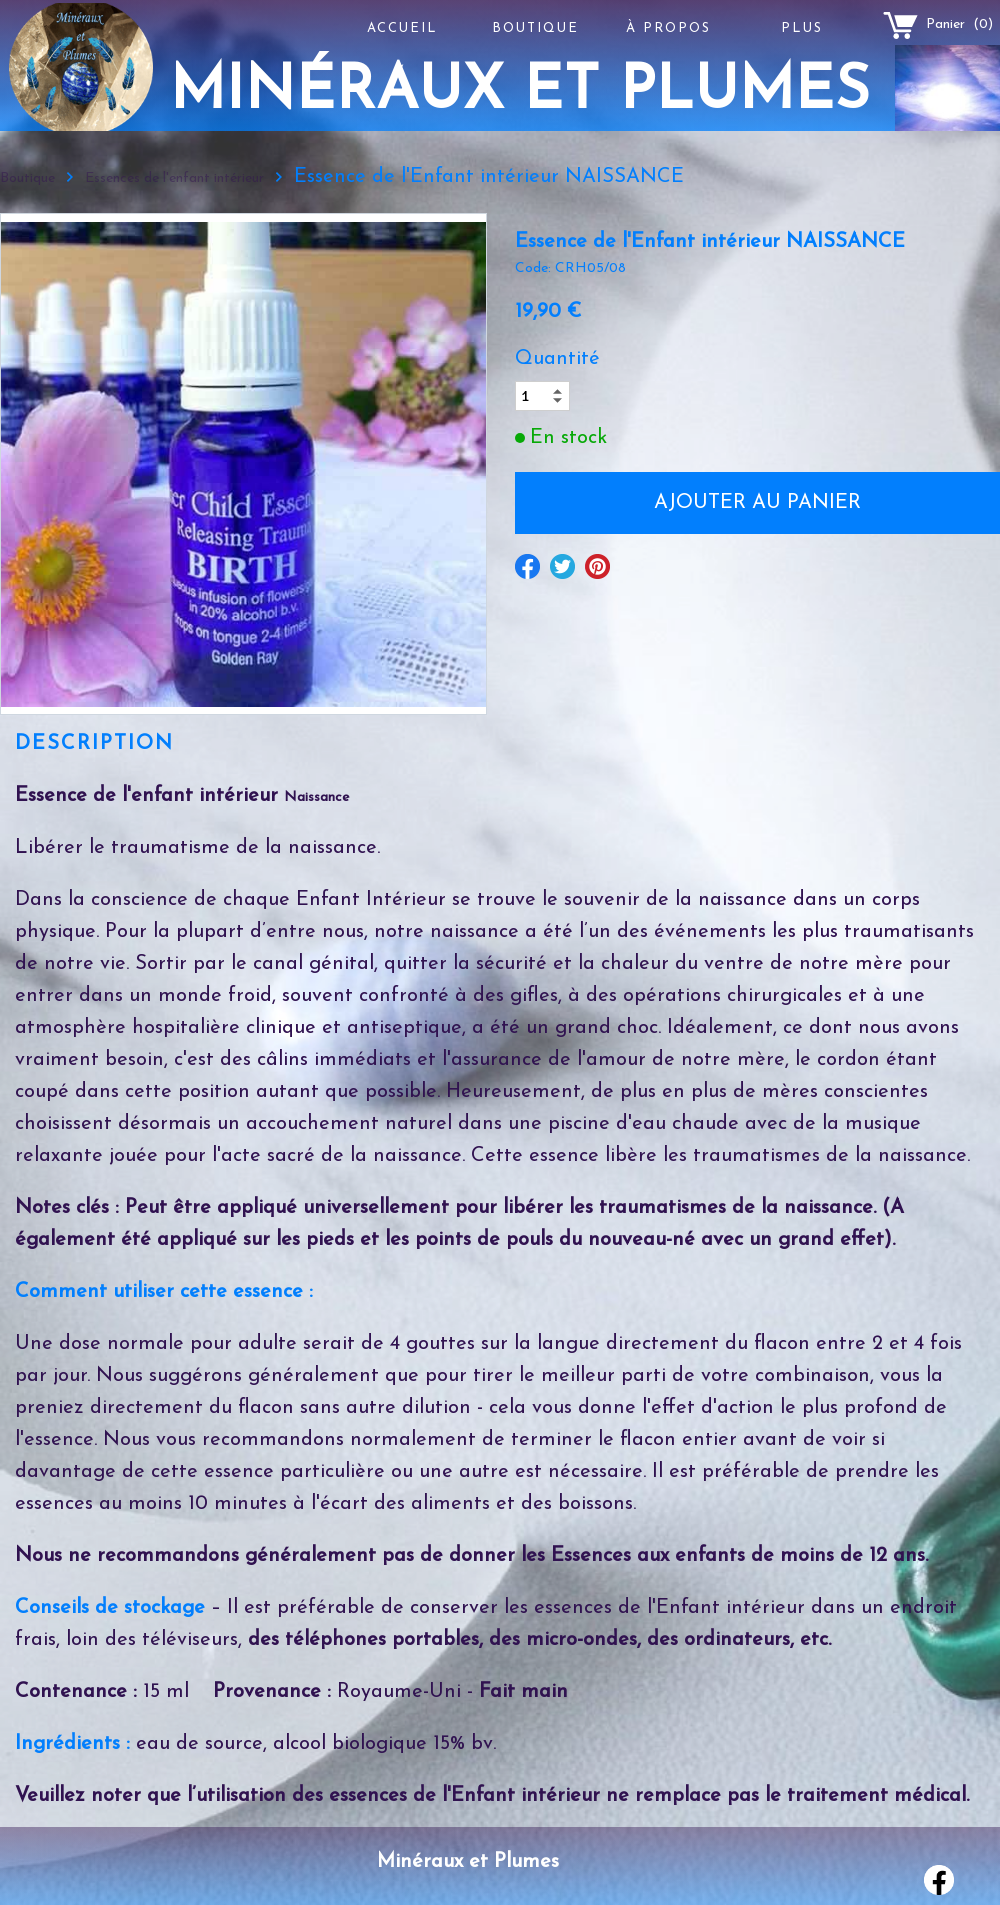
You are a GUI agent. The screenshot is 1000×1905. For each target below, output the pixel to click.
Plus (802, 28)
